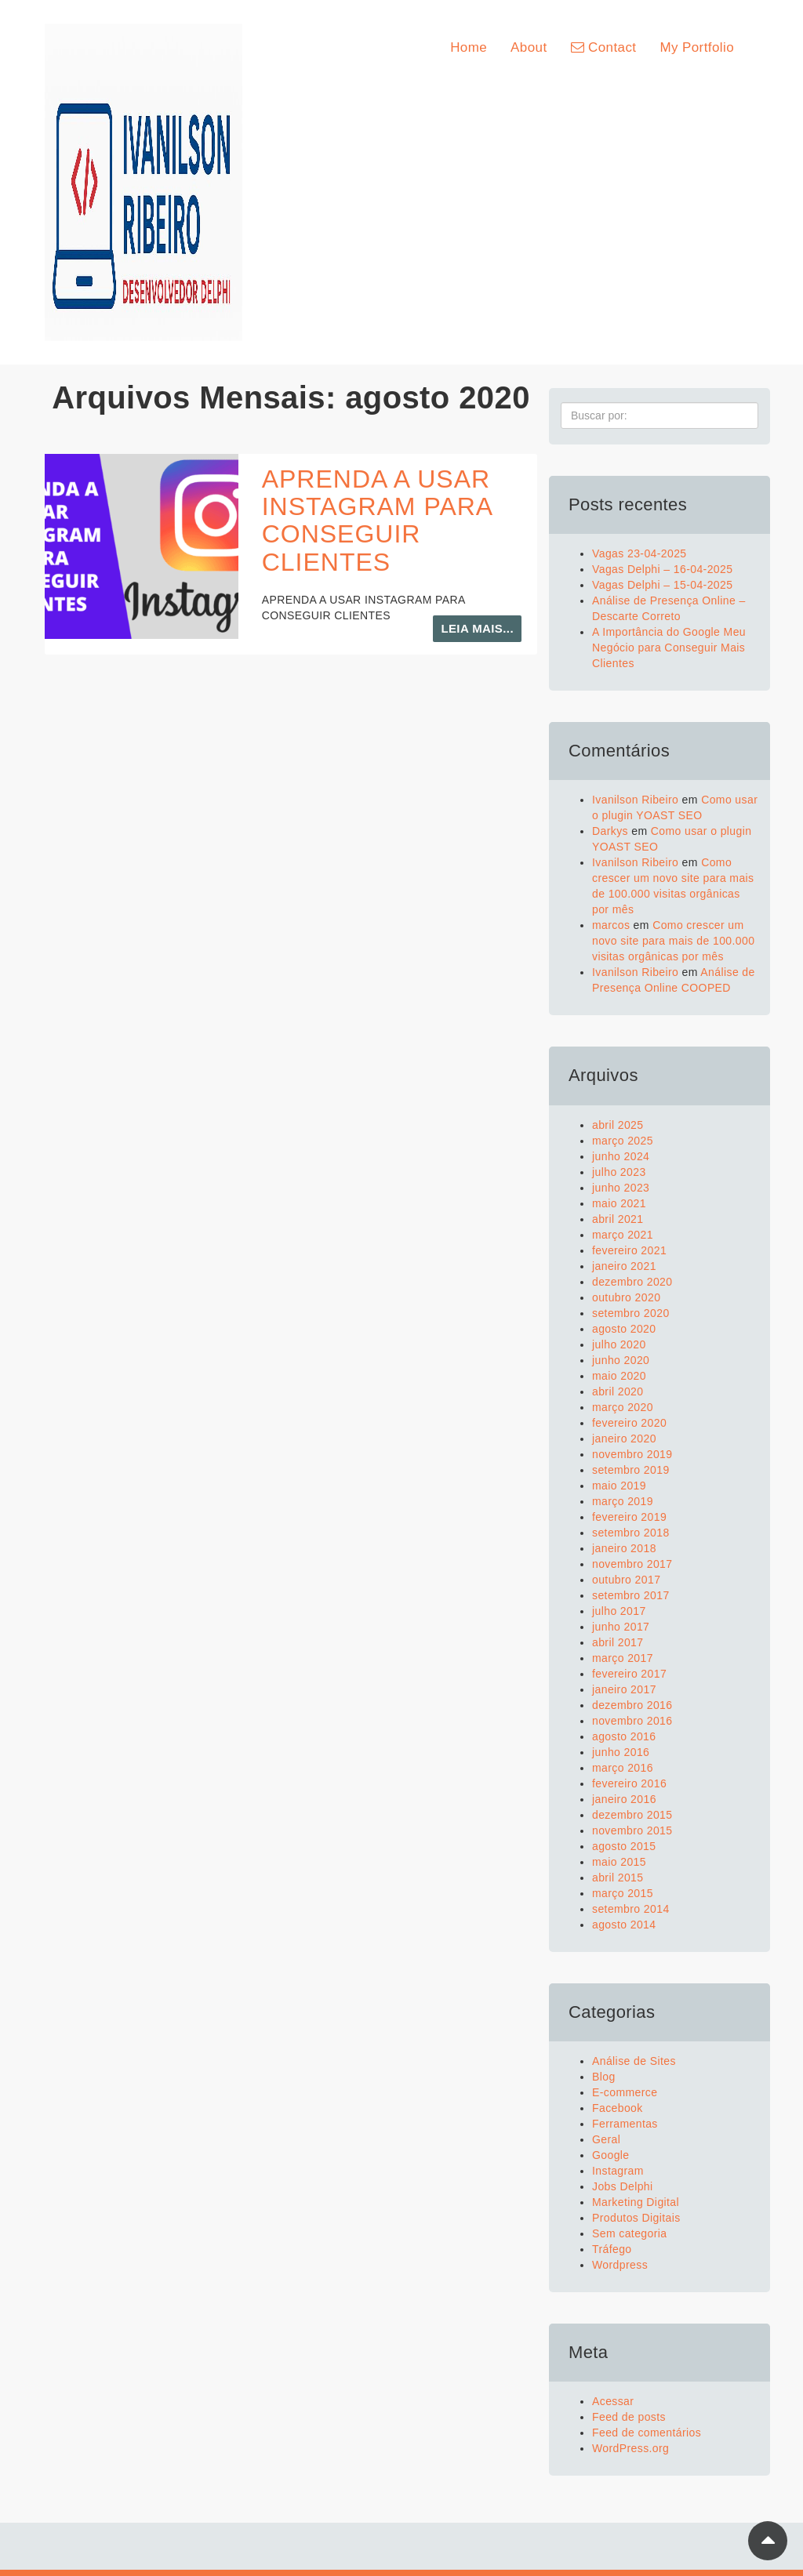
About (529, 47)
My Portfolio (696, 47)
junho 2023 (620, 1187)
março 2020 (622, 1407)
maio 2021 (619, 1203)
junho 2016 (620, 1752)
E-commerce (624, 2092)
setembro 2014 (631, 1909)
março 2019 (622, 1501)
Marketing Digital (635, 2202)
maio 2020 (619, 1376)
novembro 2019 (632, 1454)
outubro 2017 (626, 1579)
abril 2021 (618, 1219)
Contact (604, 47)
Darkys (610, 831)
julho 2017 (619, 1611)
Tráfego (612, 2249)
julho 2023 (619, 1172)
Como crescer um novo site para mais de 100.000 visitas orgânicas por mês (673, 941)
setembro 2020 (631, 1313)
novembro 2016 (632, 1720)
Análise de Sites (634, 2061)
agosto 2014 (624, 1924)
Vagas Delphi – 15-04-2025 (662, 585)
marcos (611, 925)
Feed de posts (629, 2417)
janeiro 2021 (624, 1266)
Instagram (618, 2170)
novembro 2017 (632, 1564)
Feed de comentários (646, 2432)
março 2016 (622, 1767)
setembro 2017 (631, 1595)
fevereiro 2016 (629, 1783)
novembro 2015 (632, 1830)
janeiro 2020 (624, 1438)
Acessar (613, 2401)
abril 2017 (618, 1642)
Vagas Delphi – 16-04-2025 (662, 569)
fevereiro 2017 (629, 1673)
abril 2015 (618, 1877)
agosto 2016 (624, 1736)
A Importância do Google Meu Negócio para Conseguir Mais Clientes (669, 647)
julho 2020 (619, 1344)
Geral (606, 2139)
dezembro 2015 (632, 1815)
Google (611, 2155)
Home (468, 47)
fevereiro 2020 (629, 1423)
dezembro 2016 (632, 1705)
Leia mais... (477, 628)
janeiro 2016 (624, 1799)
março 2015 (622, 1893)
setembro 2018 (631, 1532)
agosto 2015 (624, 1846)
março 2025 (622, 1140)
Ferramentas (625, 2123)
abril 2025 (618, 1125)
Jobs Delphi (622, 2186)
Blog (604, 2076)
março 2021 (622, 1234)
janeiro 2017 (624, 1689)
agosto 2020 (624, 1328)
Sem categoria (629, 2233)
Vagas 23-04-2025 (639, 553)
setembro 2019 (631, 1470)
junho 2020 (620, 1360)
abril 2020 (618, 1391)
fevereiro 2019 (629, 1517)
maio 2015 (619, 1862)
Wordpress (620, 2265)
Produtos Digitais (636, 2217)
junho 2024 (620, 1156)
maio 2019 (619, 1485)
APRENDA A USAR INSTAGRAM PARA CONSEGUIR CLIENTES (377, 520)
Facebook (617, 2108)
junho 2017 (620, 1626)
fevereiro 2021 (629, 1250)
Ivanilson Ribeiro (635, 799)
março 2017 (622, 1658)
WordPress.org (630, 2448)
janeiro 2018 (624, 1548)
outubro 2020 (626, 1297)
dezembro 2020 (632, 1281)
